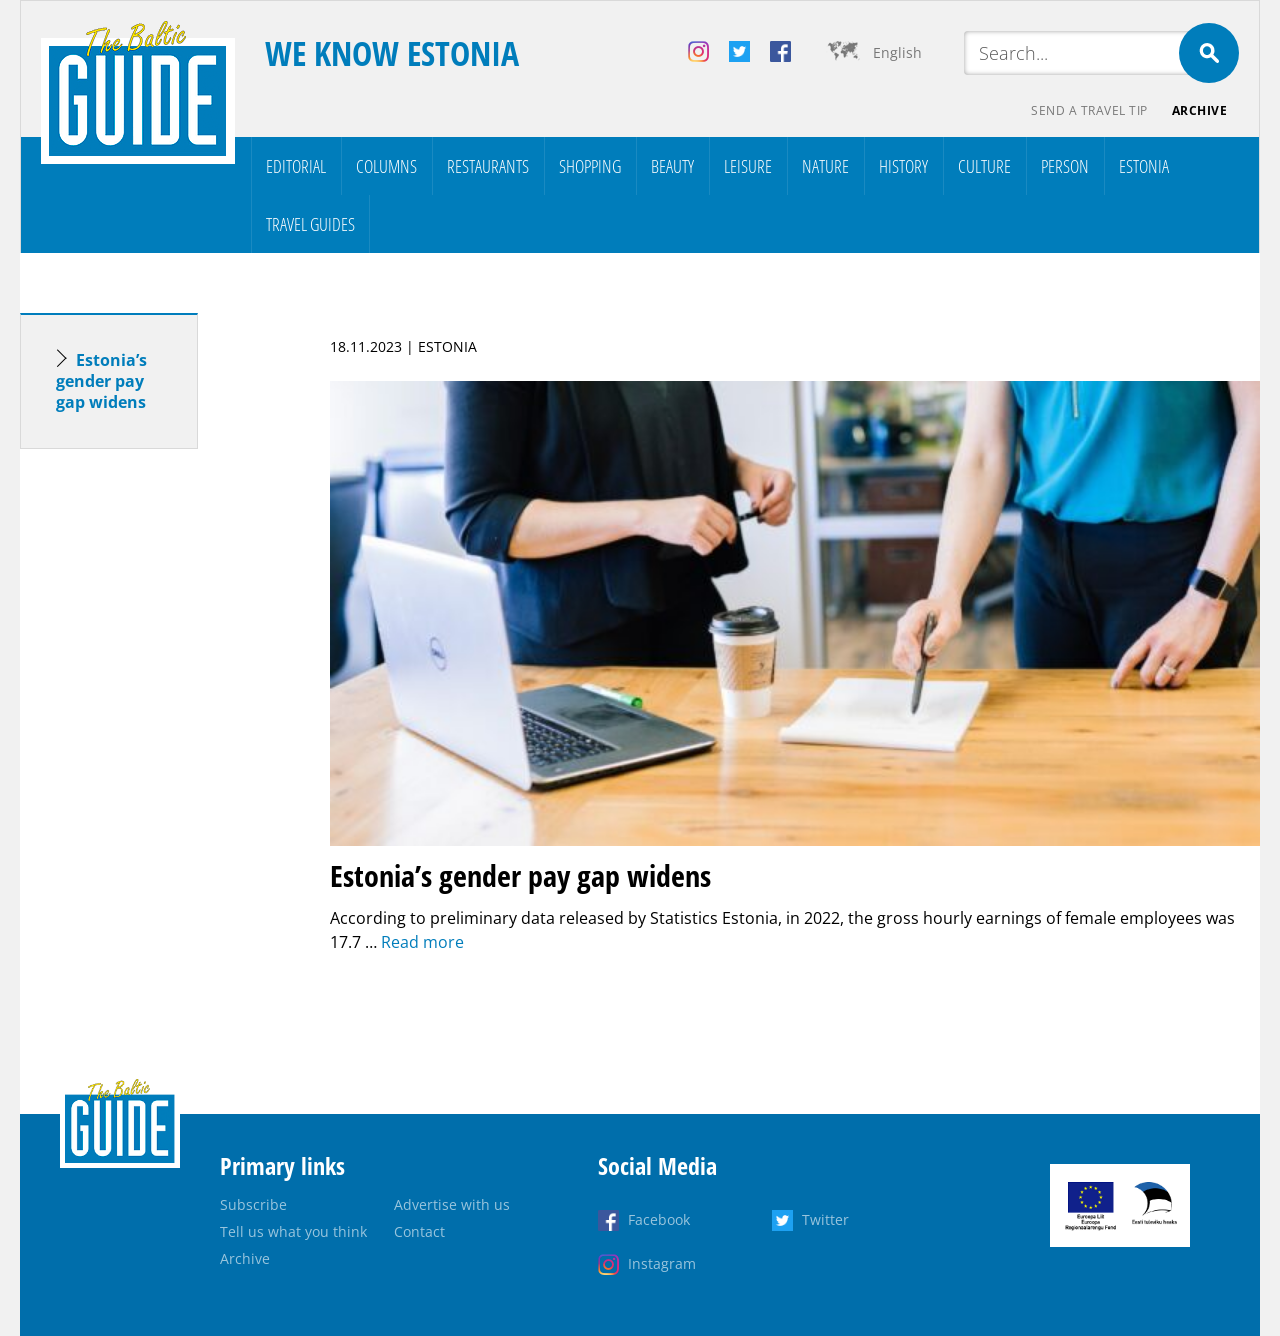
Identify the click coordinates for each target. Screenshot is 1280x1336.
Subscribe (253, 1204)
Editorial (296, 166)
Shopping (590, 166)
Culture (984, 166)
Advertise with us (452, 1204)
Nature (825, 166)
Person (1065, 166)
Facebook (659, 1219)
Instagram (662, 1263)
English (897, 52)
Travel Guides (310, 224)
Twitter (825, 1219)
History (903, 166)
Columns (386, 166)
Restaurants (488, 166)
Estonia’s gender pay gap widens (101, 381)
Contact (419, 1231)
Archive (1200, 110)
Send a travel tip (1089, 110)
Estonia (1144, 166)
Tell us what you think (293, 1231)
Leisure (748, 166)
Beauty (672, 166)
